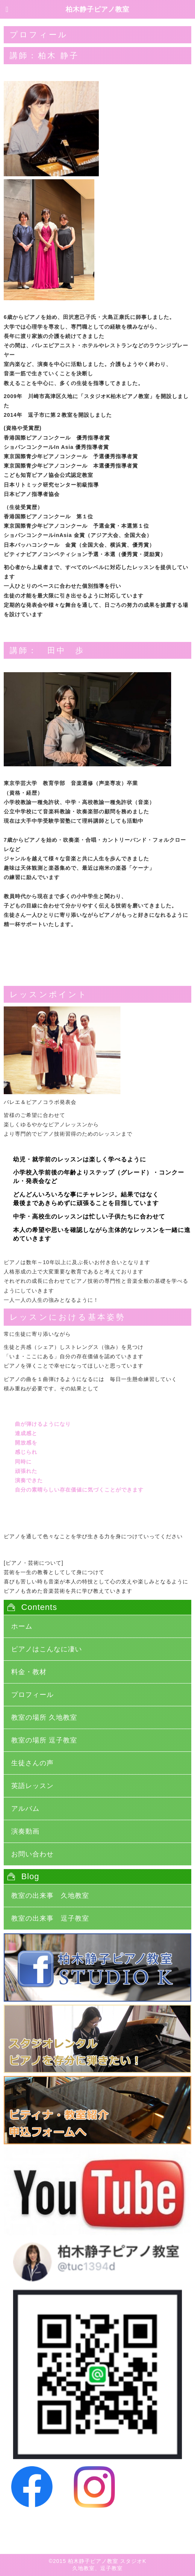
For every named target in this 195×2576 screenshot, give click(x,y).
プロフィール (32, 1694)
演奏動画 (25, 1831)
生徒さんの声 (32, 1763)
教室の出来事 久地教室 (50, 1895)
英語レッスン (32, 1786)
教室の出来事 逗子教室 (50, 1918)
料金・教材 (29, 1672)
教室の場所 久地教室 (44, 1717)
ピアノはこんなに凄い (46, 1649)
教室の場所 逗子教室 (44, 1740)
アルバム (25, 1808)
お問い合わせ (32, 1854)
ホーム (21, 1626)
